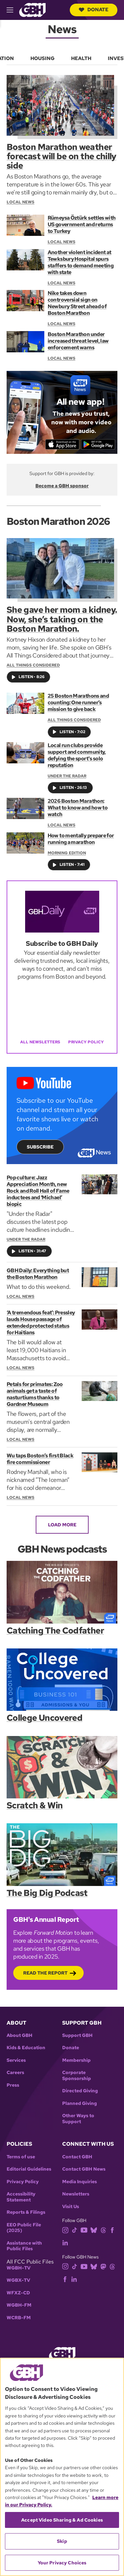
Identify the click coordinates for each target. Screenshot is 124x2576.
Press (13, 2085)
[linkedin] (65, 2242)
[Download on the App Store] (62, 445)
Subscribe (40, 1147)
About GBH (19, 2035)
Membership (76, 2060)
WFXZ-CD (18, 2293)
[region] (62, 2467)
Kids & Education (26, 2048)
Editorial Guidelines (29, 2169)
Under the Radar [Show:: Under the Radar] (67, 776)
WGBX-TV (18, 2280)
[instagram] (65, 2229)
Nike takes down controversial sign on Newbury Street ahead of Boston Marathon (77, 303)
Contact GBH (77, 2157)
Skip (62, 2541)
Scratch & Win (35, 1805)
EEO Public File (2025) (24, 2228)
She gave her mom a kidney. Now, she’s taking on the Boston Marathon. (62, 619)
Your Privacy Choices (62, 2563)
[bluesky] (94, 2229)
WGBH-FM (19, 2305)
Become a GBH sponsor (62, 486)
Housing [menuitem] (42, 58)
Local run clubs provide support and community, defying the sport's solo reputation (77, 755)
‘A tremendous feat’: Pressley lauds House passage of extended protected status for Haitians (41, 1322)
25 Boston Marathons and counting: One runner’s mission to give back (78, 703)
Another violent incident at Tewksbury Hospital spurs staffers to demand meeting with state (80, 262)
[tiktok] (74, 2229)
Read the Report (45, 1973)
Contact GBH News (83, 2169)
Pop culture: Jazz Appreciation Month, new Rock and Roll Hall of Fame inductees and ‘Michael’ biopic (38, 1191)
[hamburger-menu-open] (13, 10)
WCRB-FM (19, 2318)
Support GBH (77, 2035)
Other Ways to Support (78, 2118)
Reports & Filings (26, 2212)
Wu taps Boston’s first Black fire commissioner (40, 1459)
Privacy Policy (86, 1042)
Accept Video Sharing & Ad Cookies (62, 2520)
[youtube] (84, 2229)
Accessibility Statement (21, 2197)
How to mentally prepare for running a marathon (81, 839)
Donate (93, 9)
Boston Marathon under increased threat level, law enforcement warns (78, 341)
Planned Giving (79, 2103)
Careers (15, 2072)
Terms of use (21, 2157)
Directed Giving (80, 2091)
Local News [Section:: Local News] (61, 242)
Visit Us (70, 2206)
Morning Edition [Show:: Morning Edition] (67, 853)
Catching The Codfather (55, 1630)
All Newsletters (40, 1042)
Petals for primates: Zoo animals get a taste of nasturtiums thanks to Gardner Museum (35, 1394)
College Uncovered (44, 1718)
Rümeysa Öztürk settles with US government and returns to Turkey (82, 225)
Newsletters (75, 2194)
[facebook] (112, 2229)
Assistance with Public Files (24, 2246)
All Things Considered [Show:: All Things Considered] (74, 720)
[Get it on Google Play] (98, 445)
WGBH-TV (18, 2268)
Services (16, 2060)
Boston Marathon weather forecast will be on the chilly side (61, 156)
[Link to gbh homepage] (32, 9)
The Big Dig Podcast (47, 1893)
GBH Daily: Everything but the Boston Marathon (38, 1274)
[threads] (103, 2229)
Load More (62, 1525)
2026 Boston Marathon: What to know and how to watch (77, 808)
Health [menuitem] (81, 58)
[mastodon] (103, 2266)
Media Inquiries (79, 2182)
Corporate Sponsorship (76, 2075)
